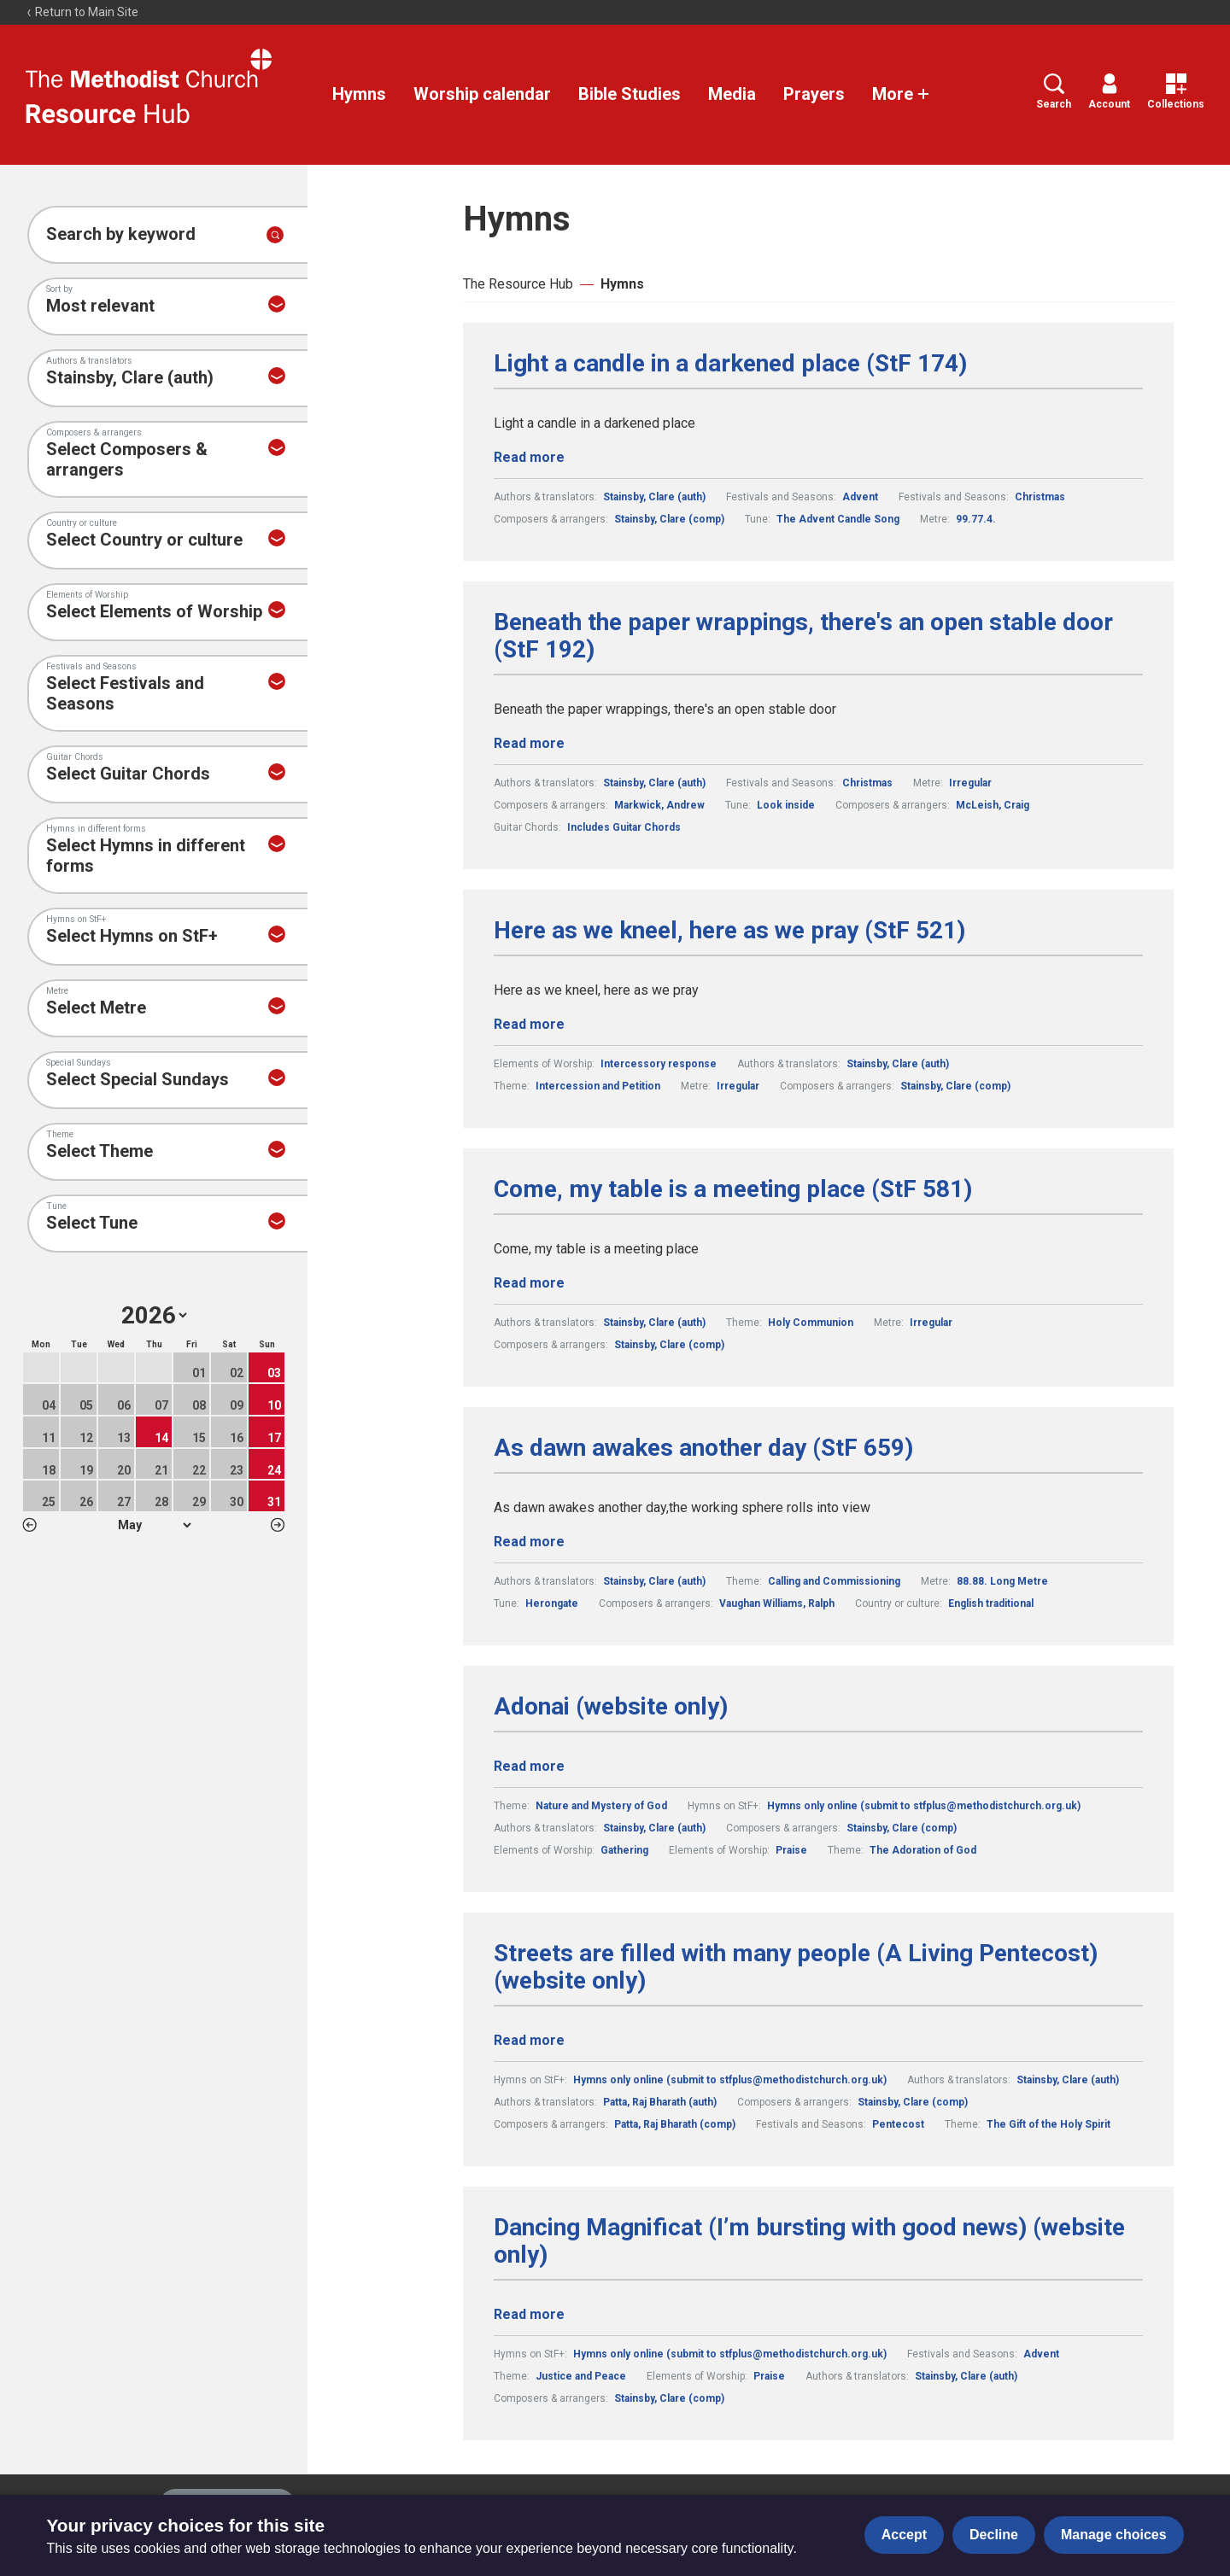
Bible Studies (629, 94)
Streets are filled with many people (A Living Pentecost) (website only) (796, 1967)
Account (1109, 91)
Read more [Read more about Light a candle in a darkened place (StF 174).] (529, 457)
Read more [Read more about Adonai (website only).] (529, 1766)
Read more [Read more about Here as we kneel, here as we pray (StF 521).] (529, 1024)
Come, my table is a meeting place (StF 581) (733, 1189)
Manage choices (1114, 2534)
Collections (1175, 91)
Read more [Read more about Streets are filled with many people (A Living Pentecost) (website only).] (529, 2040)
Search (1053, 91)
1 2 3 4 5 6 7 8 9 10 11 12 (154, 1525)
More (901, 94)
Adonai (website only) (611, 1706)
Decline (993, 2534)
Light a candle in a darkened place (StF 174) (730, 363)
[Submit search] (275, 234)
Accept (904, 2534)
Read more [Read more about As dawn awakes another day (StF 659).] (529, 1541)
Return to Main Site (82, 12)
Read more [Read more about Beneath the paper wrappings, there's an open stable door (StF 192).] (529, 743)
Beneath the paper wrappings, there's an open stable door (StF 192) (803, 636)
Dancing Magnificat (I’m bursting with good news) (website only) (809, 2241)
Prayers (814, 94)
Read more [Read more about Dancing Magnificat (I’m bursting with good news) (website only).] (529, 2314)
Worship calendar (482, 94)
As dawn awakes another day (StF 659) (703, 1448)
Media (732, 94)
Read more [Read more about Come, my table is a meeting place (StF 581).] (529, 1283)
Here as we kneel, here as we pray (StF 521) (729, 930)
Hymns (359, 94)
